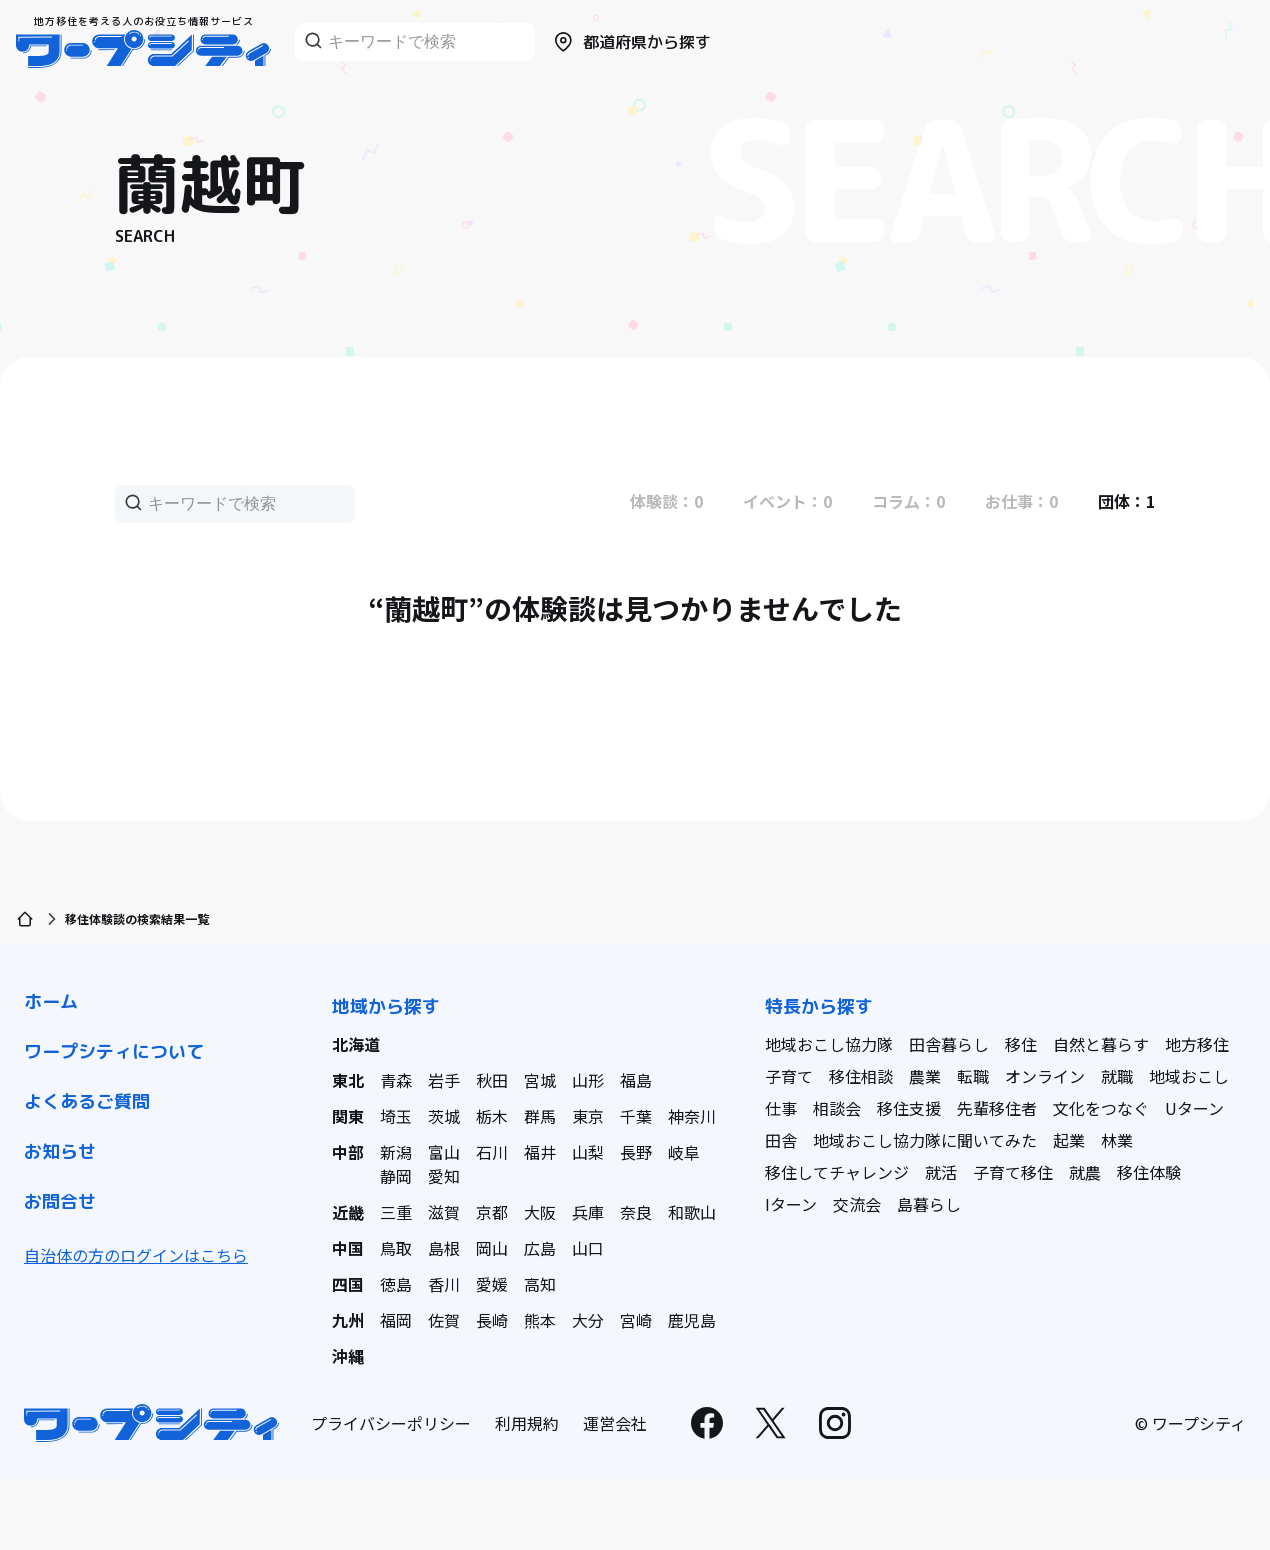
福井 (540, 1152)
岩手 (444, 1080)
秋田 (492, 1080)
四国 (348, 1284)
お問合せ (60, 1201)
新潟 (396, 1152)
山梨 (588, 1152)
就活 (941, 1172)
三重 (396, 1212)
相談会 (837, 1108)
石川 (492, 1152)
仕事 (781, 1108)
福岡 (396, 1320)
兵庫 (588, 1212)
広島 (540, 1248)
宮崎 (636, 1320)
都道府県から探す (631, 42)
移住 (1021, 1044)
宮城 (540, 1080)
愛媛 (492, 1284)
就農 (1085, 1172)
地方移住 (1197, 1044)
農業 (925, 1076)
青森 (396, 1080)
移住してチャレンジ (837, 1172)
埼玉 (396, 1116)
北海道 (356, 1044)
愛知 (444, 1176)
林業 (1117, 1140)
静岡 (396, 1176)
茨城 (444, 1116)
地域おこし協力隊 (829, 1044)
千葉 (636, 1116)
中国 (348, 1248)
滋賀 (444, 1212)
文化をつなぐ (1101, 1108)
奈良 (636, 1212)
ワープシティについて (114, 1051)
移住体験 (1149, 1172)
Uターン (1194, 1108)
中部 (348, 1152)
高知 (540, 1284)
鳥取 (396, 1248)
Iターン (791, 1204)
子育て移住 (1013, 1172)
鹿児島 (692, 1320)
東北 (348, 1080)
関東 (348, 1116)
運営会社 (615, 1423)
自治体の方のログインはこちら (136, 1255)
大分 (588, 1320)
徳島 (396, 1284)
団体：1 (1126, 501)
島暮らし (929, 1204)
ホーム (51, 1001)
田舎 (781, 1140)
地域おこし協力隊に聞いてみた (925, 1140)
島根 (444, 1248)
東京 (588, 1116)
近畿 (348, 1212)
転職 (973, 1076)
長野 (636, 1152)
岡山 (492, 1248)
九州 (348, 1320)
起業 (1069, 1140)
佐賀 (444, 1320)
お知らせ (60, 1151)
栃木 (492, 1116)
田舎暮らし (949, 1044)
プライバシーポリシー (391, 1423)
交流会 (857, 1204)
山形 (588, 1080)
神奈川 (692, 1116)
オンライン (1045, 1076)
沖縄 (348, 1356)
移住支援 (909, 1108)
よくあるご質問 (87, 1101)
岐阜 (684, 1152)
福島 (636, 1080)
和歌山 (692, 1212)
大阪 (540, 1212)
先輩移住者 (997, 1108)
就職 (1117, 1076)
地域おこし (1189, 1076)
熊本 (540, 1320)
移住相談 (861, 1076)
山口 (588, 1248)
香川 (444, 1284)
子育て (789, 1076)
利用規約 (527, 1423)
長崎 (492, 1320)
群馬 (540, 1116)
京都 (492, 1212)
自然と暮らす (1101, 1044)
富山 (444, 1152)
